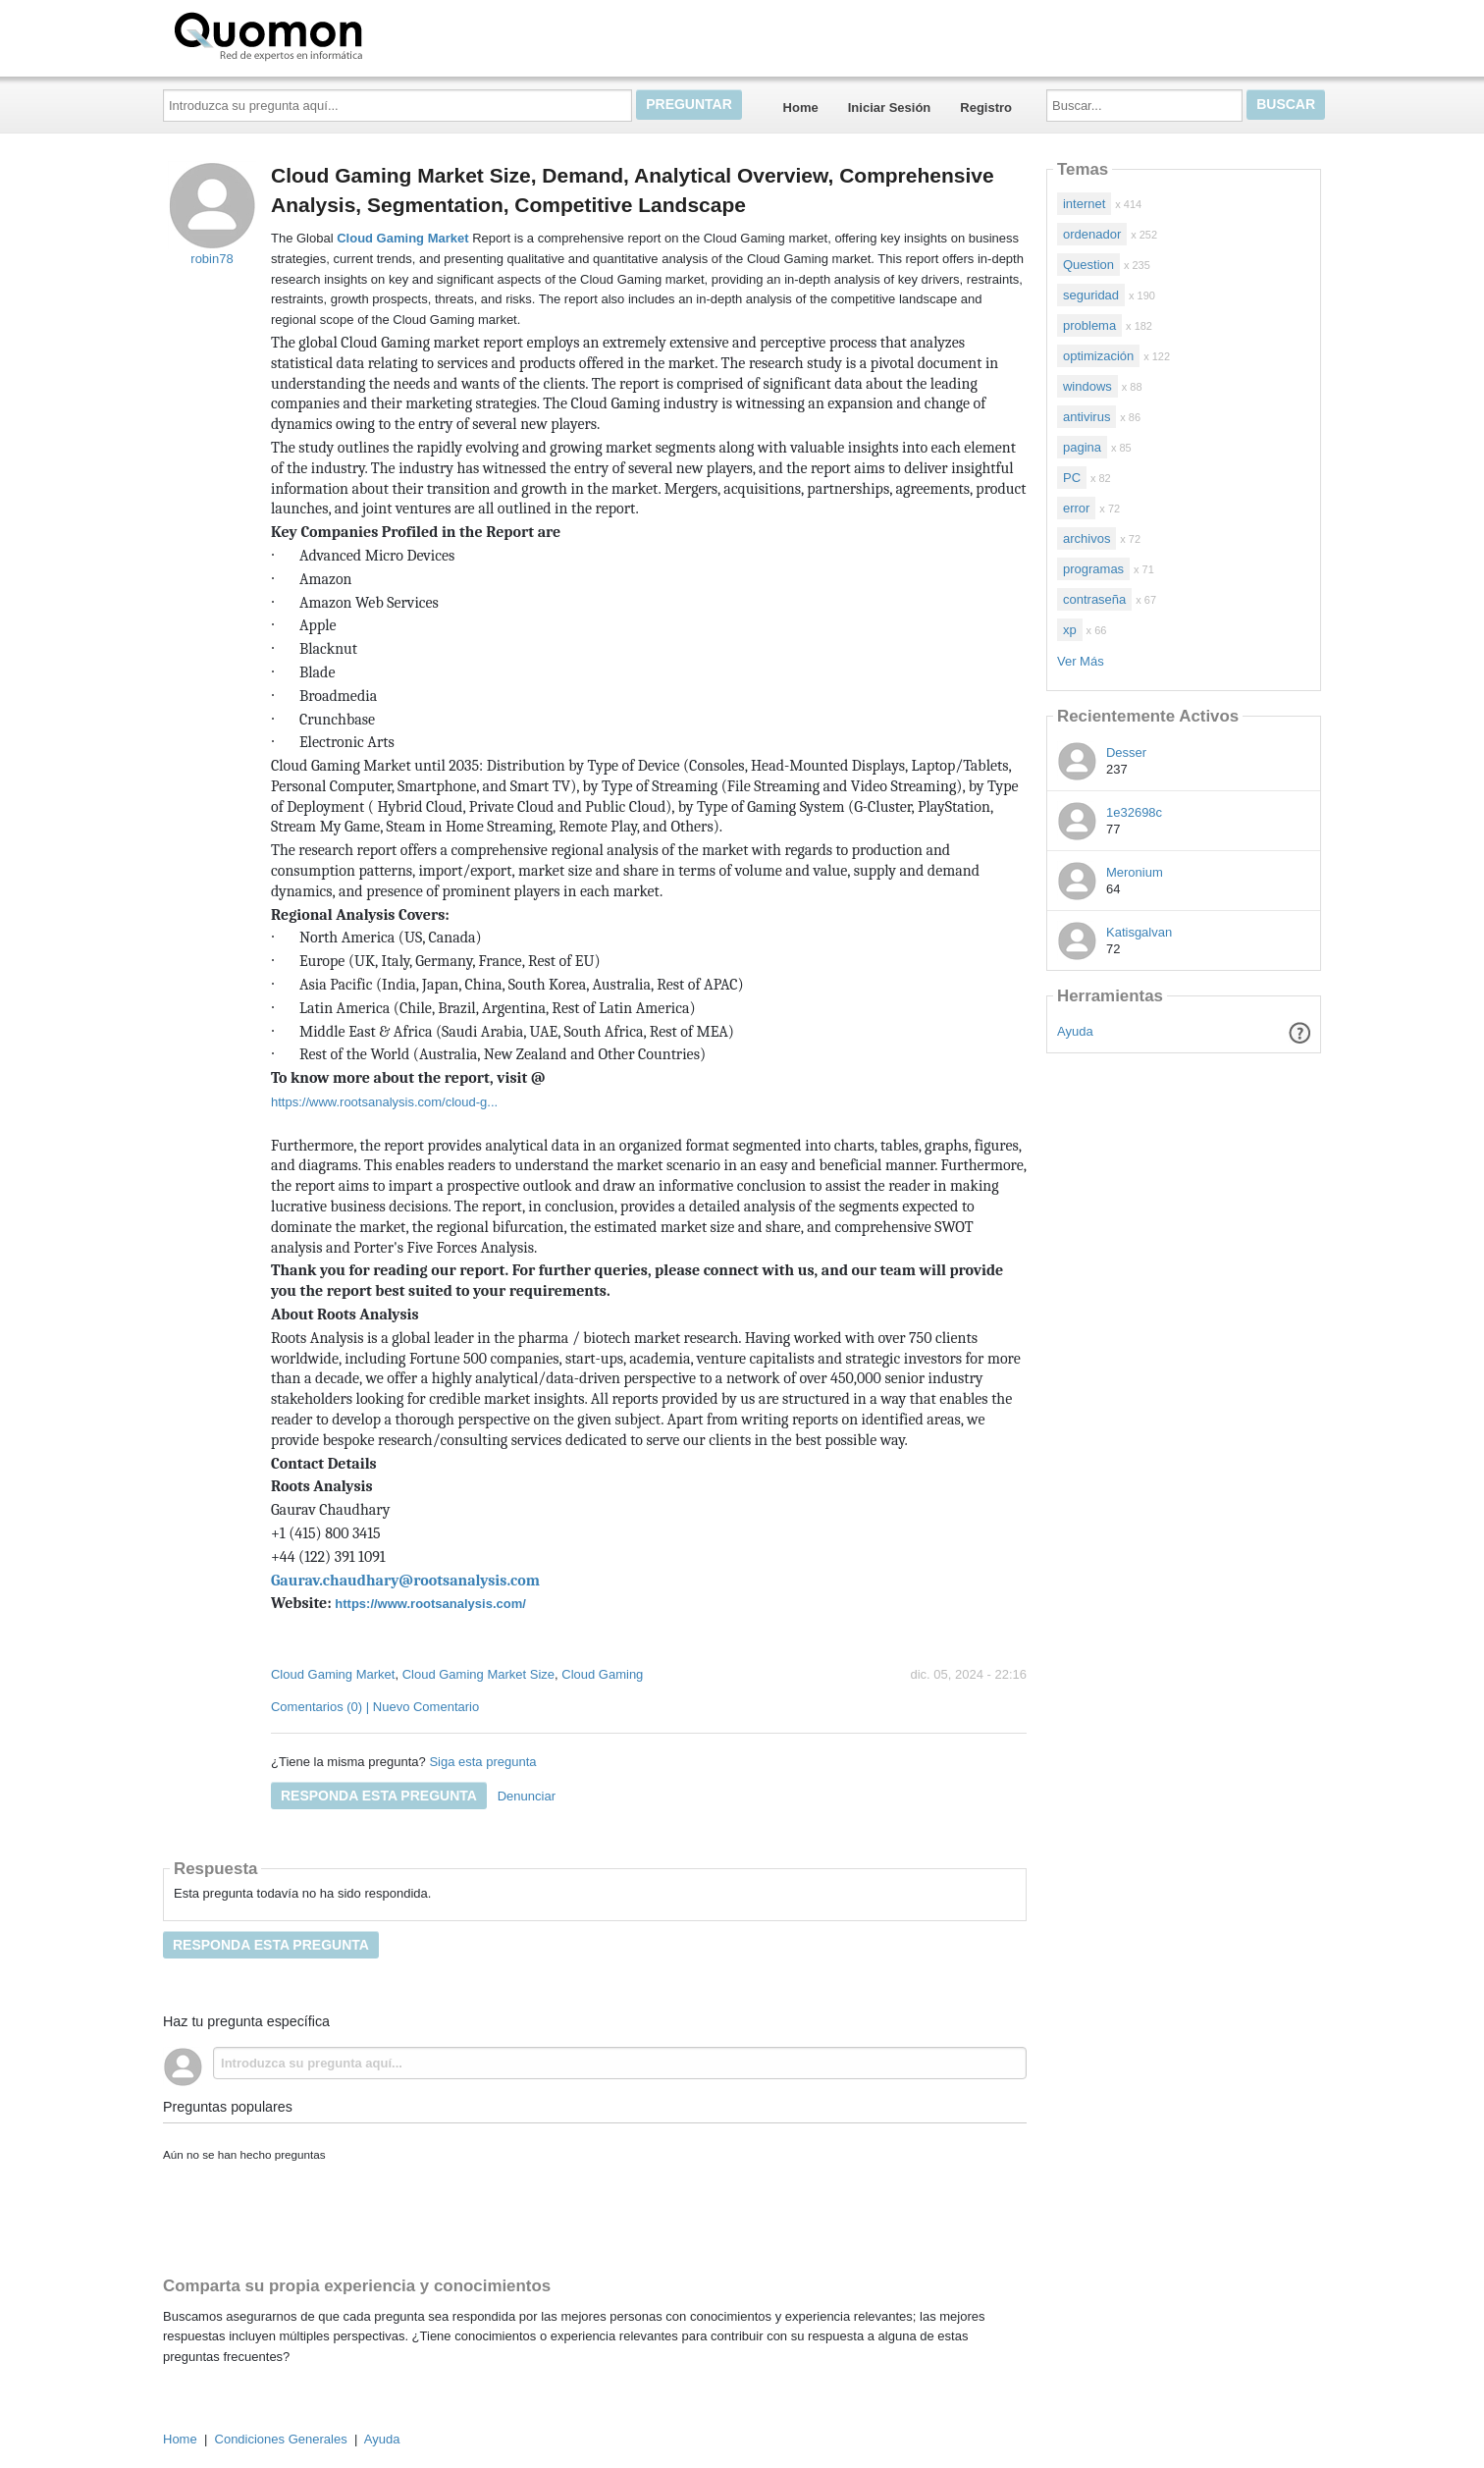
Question (1088, 264)
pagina (1082, 447)
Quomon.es (331, 34)
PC (1072, 477)
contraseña (1094, 599)
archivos (1086, 538)
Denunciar (527, 1796)
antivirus (1086, 416)
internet (1084, 203)
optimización (1098, 356)
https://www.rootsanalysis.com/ (430, 1603)
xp (1070, 629)
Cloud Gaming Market (333, 1674)
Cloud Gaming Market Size (478, 1674)
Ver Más (1080, 661)
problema (1089, 325)
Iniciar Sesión (889, 107)
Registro (986, 107)
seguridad (1091, 295)
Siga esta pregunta (482, 1761)
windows (1087, 386)
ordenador (1092, 234)
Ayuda (1075, 1031)
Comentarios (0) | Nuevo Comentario (375, 1706)
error (1076, 508)
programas (1093, 569)
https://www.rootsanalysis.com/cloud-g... (384, 1102)
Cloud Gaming (602, 1674)
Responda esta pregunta (379, 1795)
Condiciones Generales (281, 2439)
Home (801, 107)
